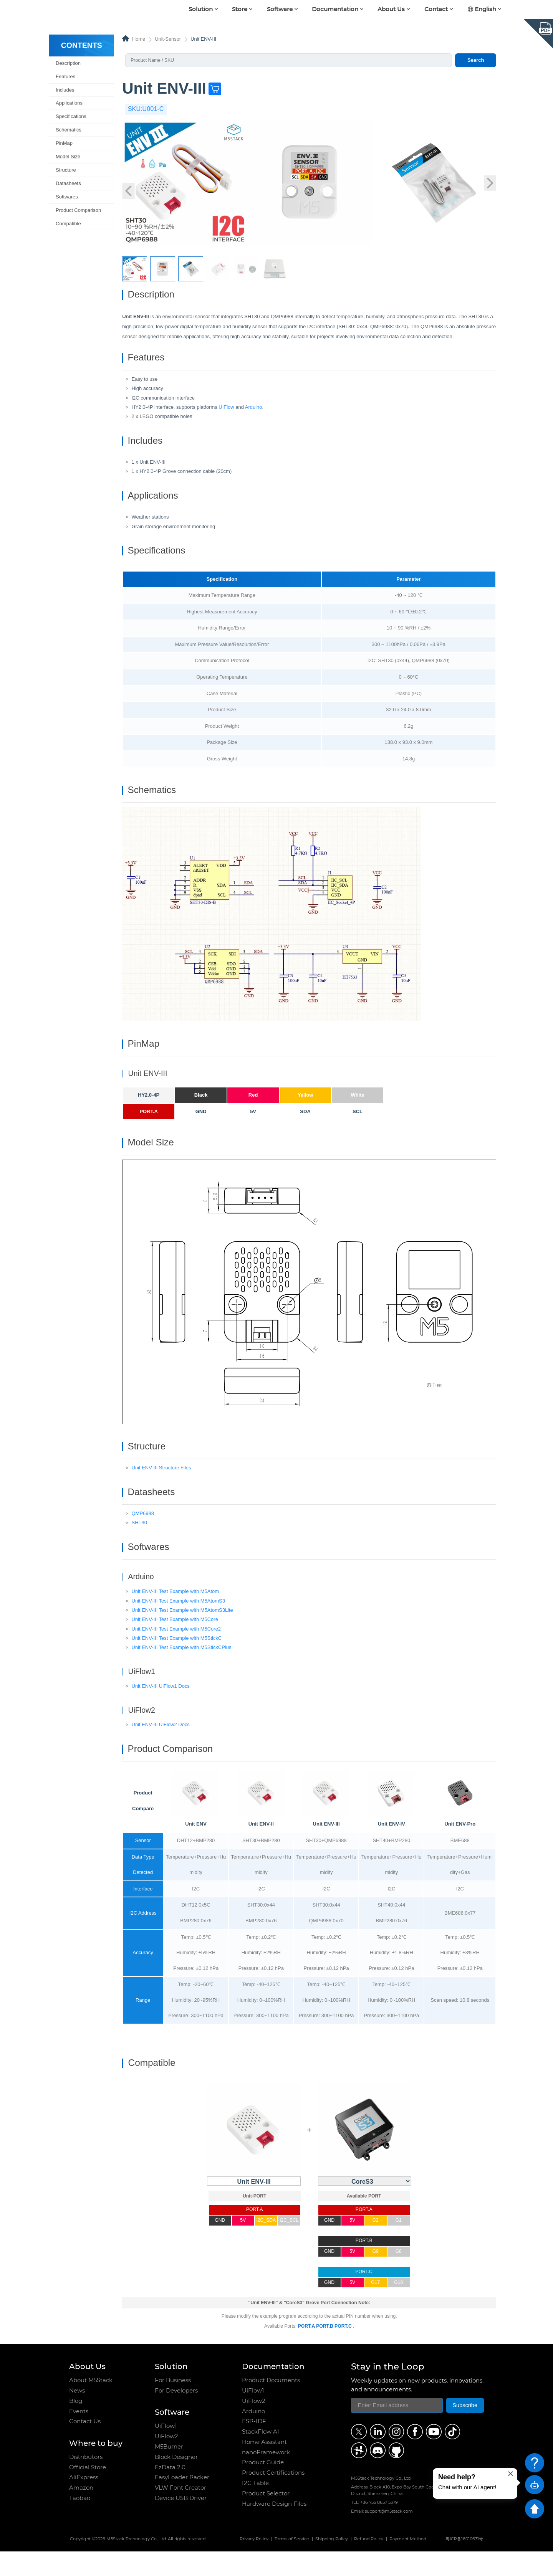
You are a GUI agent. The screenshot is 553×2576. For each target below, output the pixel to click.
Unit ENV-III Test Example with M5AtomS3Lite (182, 1633)
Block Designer (176, 2481)
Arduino (253, 411)
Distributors (86, 2481)
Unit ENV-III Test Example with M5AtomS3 (178, 1623)
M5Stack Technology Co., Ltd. (136, 2564)
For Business (173, 2404)
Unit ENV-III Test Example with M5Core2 (176, 1651)
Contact (436, 9)
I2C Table (255, 2507)
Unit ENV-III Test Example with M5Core (175, 1642)
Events (78, 2435)
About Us (391, 9)
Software (280, 9)
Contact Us (85, 2446)
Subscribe (464, 2430)
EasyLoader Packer (182, 2502)
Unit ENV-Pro (459, 1849)
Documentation (335, 9)
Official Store (87, 2491)
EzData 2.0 (170, 2491)
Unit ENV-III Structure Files (161, 1486)
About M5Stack (91, 2404)
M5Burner (169, 2471)
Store (239, 9)
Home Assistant (264, 2466)
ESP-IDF (254, 2446)
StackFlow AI (260, 2456)
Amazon (81, 2512)
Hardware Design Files (274, 2528)
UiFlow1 (166, 2450)
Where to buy (96, 2467)
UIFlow (226, 411)
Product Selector (266, 2518)
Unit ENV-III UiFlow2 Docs (161, 1747)
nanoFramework (266, 2477)
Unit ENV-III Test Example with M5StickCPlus (182, 1670)
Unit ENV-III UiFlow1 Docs (161, 1709)
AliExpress (83, 2502)
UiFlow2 (166, 2461)
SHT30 (139, 1543)
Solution (201, 9)
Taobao (79, 2522)
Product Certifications (273, 2497)
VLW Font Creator (180, 2512)
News (77, 2415)
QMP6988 (143, 1534)
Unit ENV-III (326, 1849)
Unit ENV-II (261, 1849)
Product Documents (271, 2404)
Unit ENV (195, 1849)
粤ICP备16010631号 (464, 2564)
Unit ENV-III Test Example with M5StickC (177, 1661)
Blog (75, 2425)
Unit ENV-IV (391, 1849)
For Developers (176, 2415)
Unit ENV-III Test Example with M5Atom (175, 1614)
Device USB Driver (181, 2522)
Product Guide (263, 2487)
